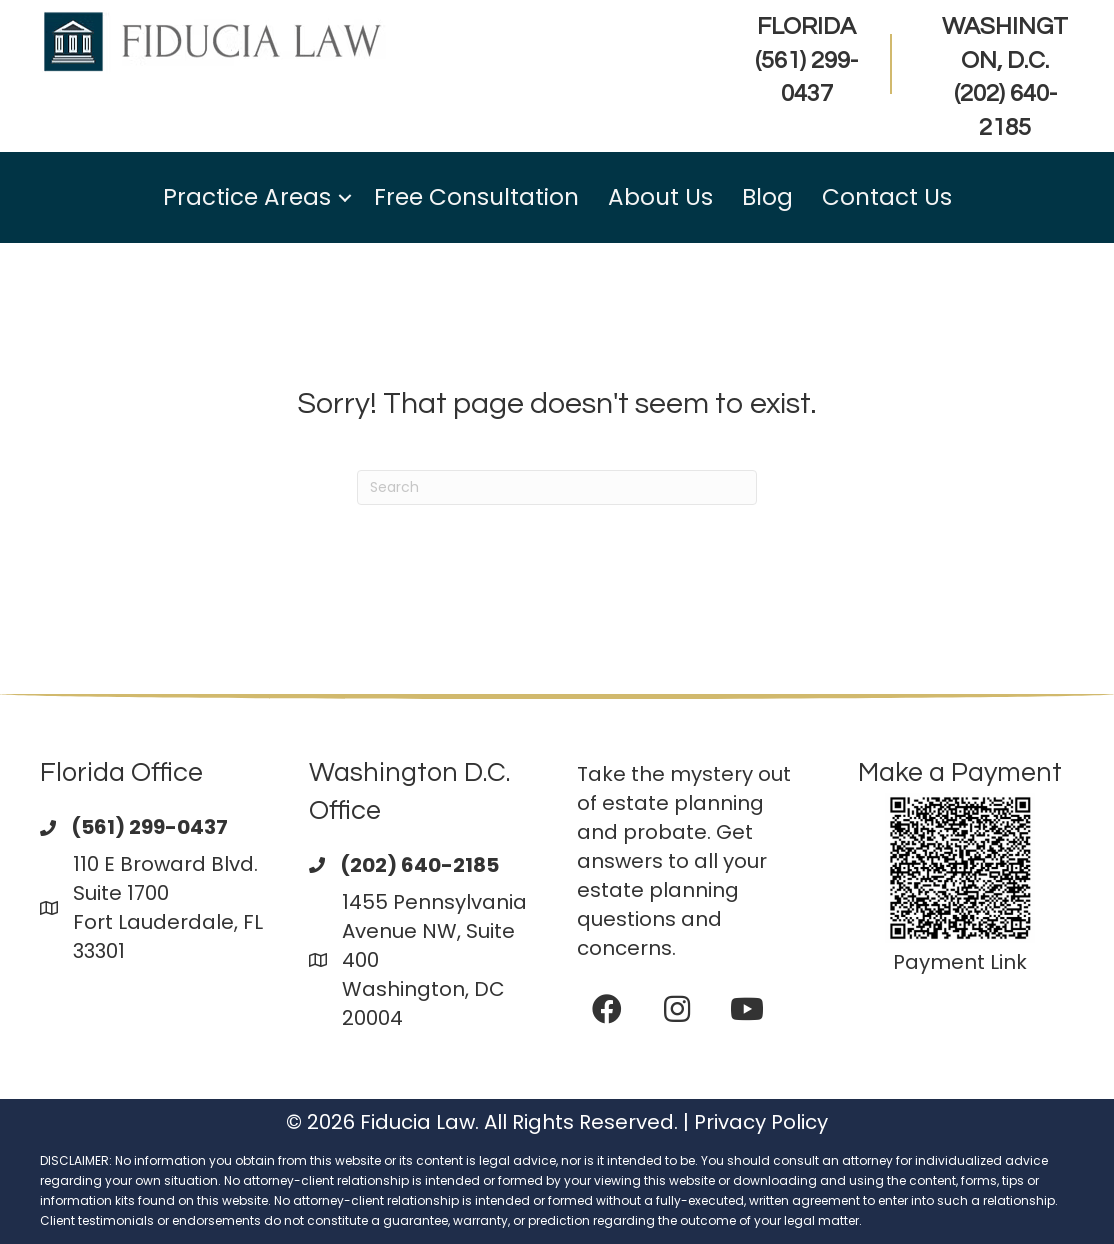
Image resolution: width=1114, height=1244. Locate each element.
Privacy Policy (761, 1122)
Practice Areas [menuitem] (247, 197)
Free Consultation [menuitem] (476, 197)
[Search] (557, 487)
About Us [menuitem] (660, 197)
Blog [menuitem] (767, 197)
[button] (345, 197)
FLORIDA (806, 60)
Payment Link (960, 962)
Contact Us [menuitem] (887, 197)
